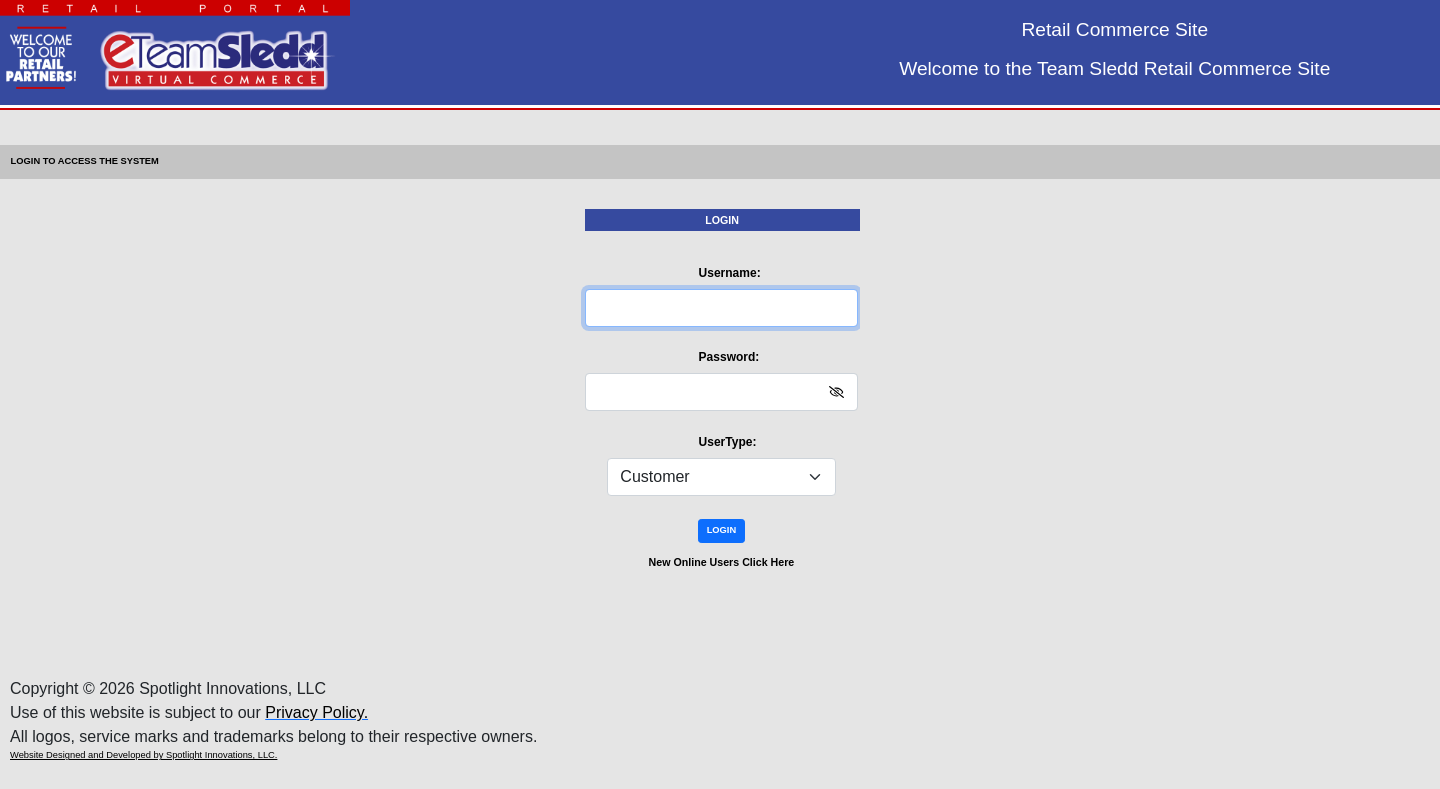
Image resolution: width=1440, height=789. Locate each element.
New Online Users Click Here (722, 562)
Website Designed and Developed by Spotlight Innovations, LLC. (143, 755)
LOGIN (722, 530)
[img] (836, 392)
